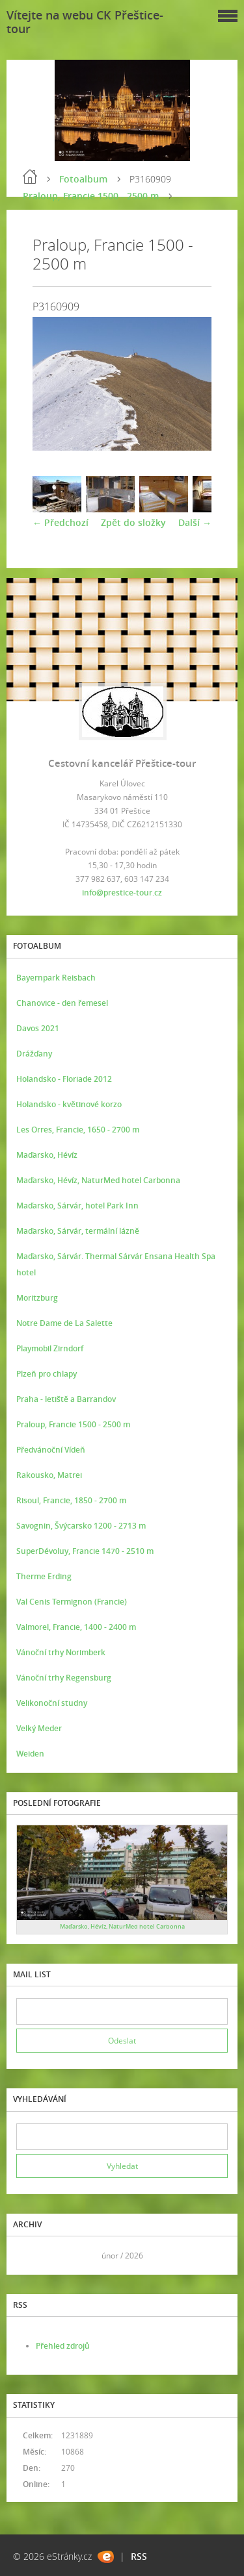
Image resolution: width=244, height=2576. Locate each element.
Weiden (30, 1753)
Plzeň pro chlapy (46, 1373)
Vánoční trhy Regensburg (63, 1677)
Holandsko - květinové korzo (69, 1104)
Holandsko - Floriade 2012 (64, 1078)
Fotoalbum (83, 179)
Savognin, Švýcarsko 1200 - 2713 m (81, 1525)
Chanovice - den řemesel (62, 1002)
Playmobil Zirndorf (49, 1348)
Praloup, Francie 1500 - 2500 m (91, 196)
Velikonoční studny (51, 1702)
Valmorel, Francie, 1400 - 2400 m (76, 1626)
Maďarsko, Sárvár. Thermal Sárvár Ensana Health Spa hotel (115, 1264)
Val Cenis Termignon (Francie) (71, 1601)
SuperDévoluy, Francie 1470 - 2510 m (85, 1551)
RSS (139, 2556)
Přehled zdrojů (63, 2345)
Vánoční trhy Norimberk (60, 1652)
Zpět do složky (133, 522)
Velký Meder (39, 1728)
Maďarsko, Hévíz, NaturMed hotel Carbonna (98, 1180)
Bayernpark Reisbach (56, 977)
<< (30, 2255)
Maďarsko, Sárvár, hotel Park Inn (77, 1205)
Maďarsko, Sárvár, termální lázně (77, 1230)
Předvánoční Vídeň (50, 1449)
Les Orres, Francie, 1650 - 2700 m (77, 1129)
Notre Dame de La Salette (64, 1323)
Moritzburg (37, 1297)
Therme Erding (44, 1576)
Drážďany (34, 1053)
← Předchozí (60, 522)
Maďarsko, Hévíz (46, 1154)
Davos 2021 (37, 1028)
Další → (194, 522)
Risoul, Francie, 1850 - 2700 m (71, 1500)
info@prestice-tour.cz (122, 892)
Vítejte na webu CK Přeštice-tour (85, 21)
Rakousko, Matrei (49, 1475)
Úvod (30, 176)
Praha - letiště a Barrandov (66, 1399)
